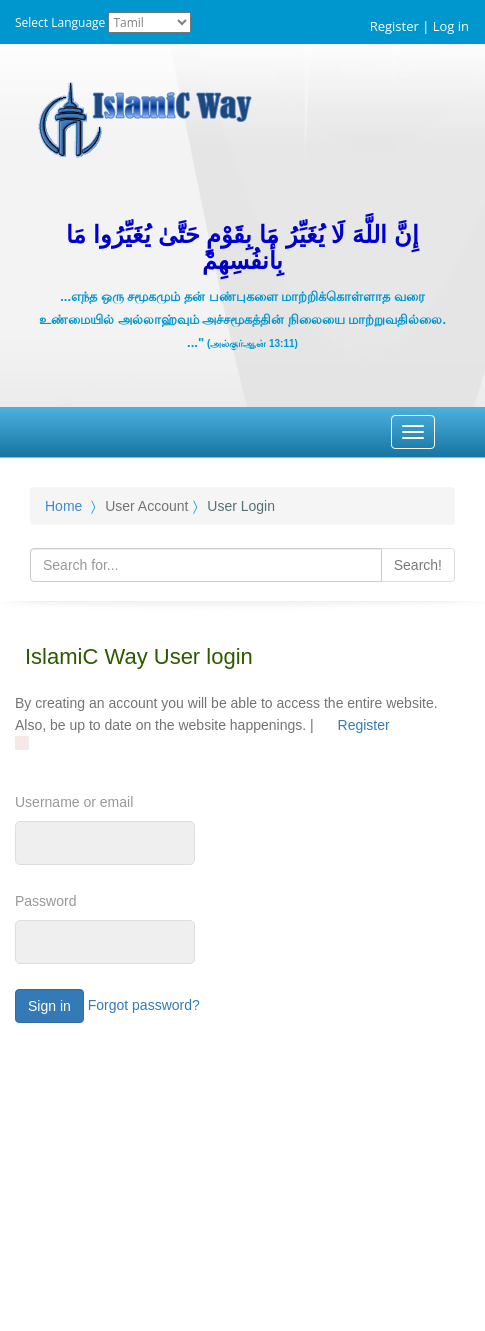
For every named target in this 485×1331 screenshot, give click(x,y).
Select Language (60, 22)
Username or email (74, 802)
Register (394, 26)
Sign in (49, 1006)
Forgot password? (144, 1005)
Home (63, 506)
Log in (451, 26)
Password (45, 901)
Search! (418, 565)
